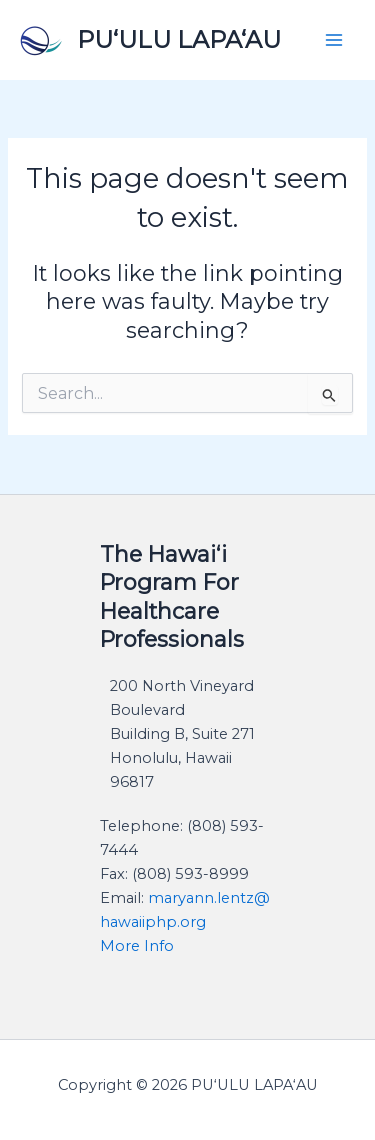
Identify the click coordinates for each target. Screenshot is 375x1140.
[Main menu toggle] (334, 40)
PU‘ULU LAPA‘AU (179, 39)
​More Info (137, 946)
